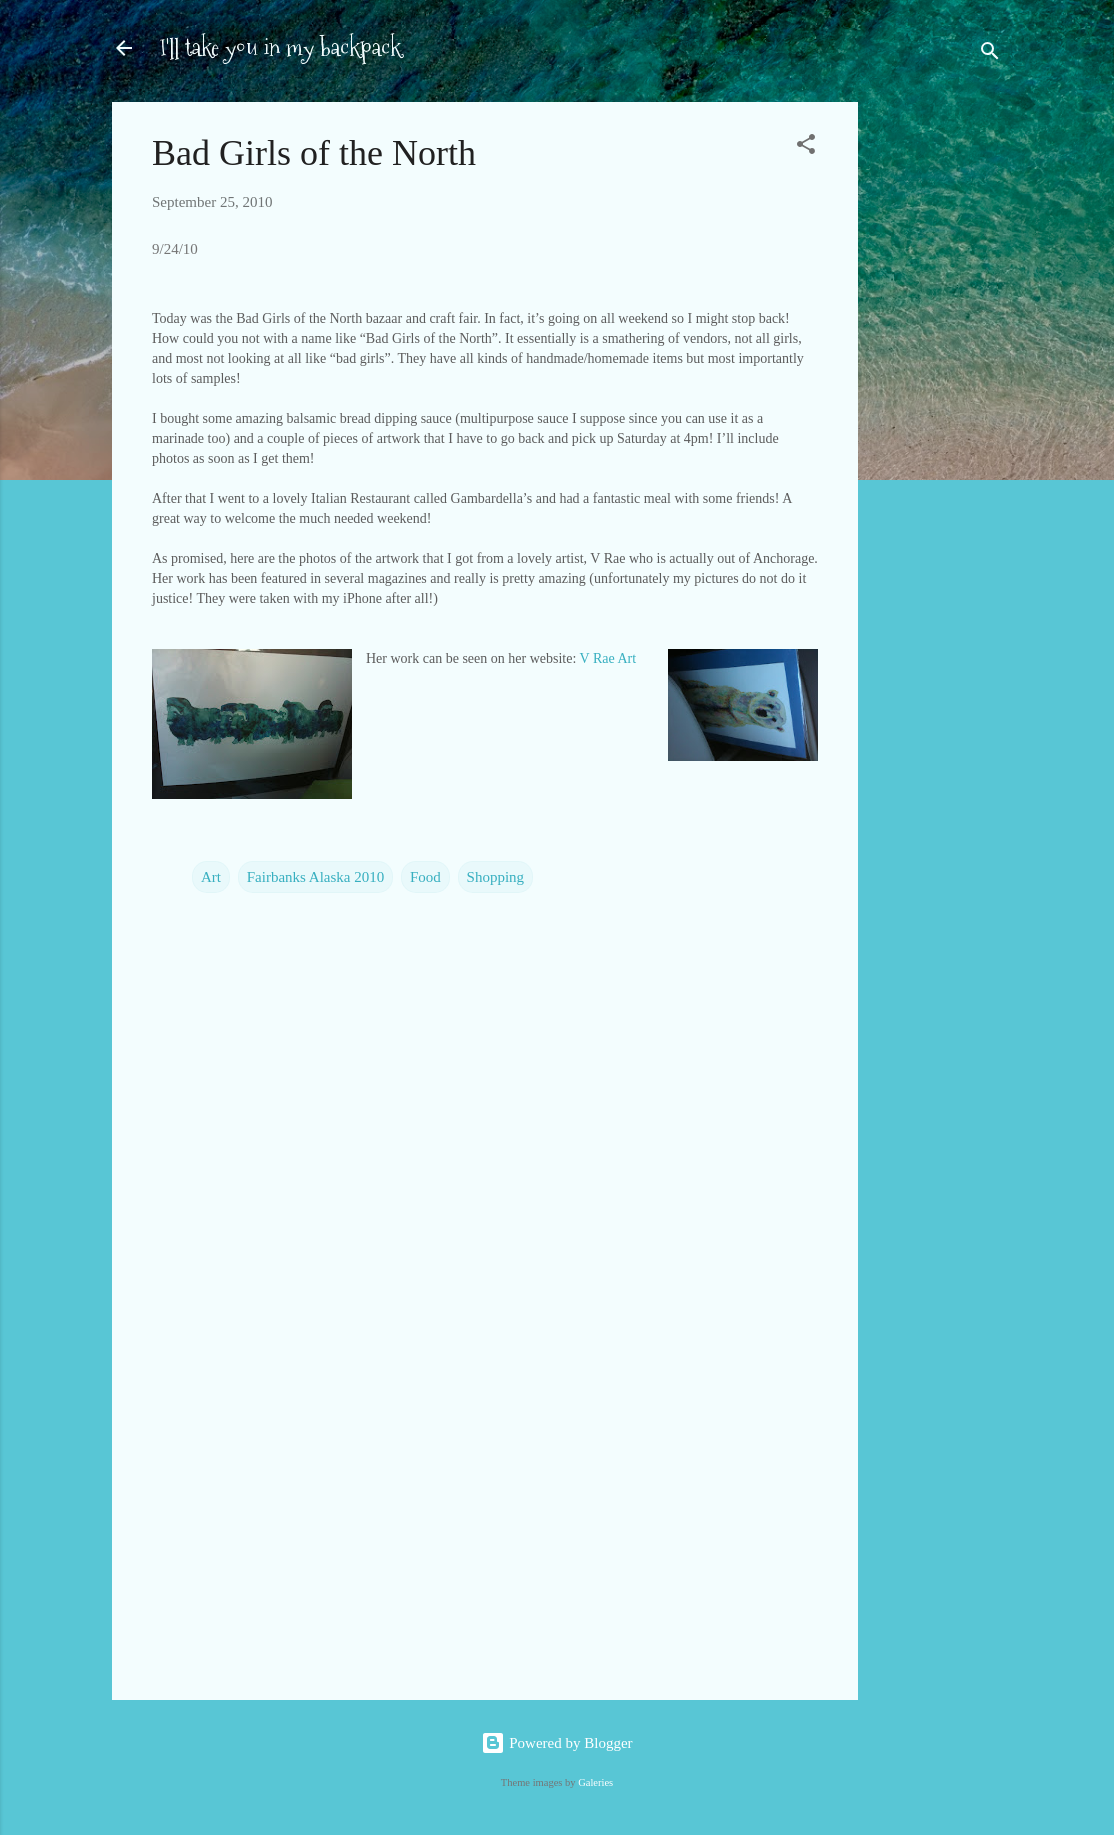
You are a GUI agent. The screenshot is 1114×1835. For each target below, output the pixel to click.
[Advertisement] (938, 418)
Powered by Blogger (556, 1743)
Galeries (595, 1782)
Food (425, 877)
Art (211, 877)
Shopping (496, 877)
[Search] (990, 54)
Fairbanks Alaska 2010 (315, 877)
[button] (806, 147)
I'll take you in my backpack (280, 47)
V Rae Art (608, 658)
